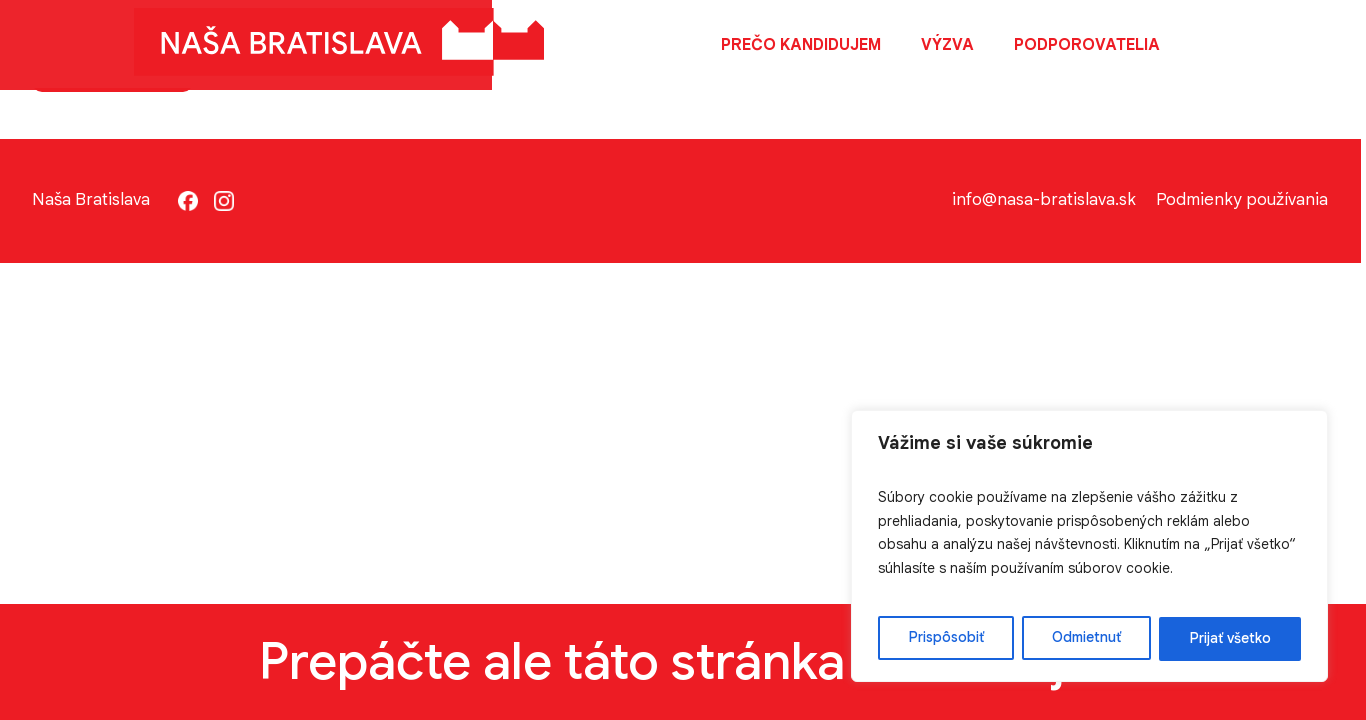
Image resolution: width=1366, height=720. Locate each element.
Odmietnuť (1103, 637)
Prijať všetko (1234, 637)
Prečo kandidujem (804, 45)
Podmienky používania (1247, 201)
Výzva (950, 45)
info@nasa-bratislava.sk (1047, 201)
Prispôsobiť (975, 637)
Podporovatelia (1090, 45)
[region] (1106, 543)
